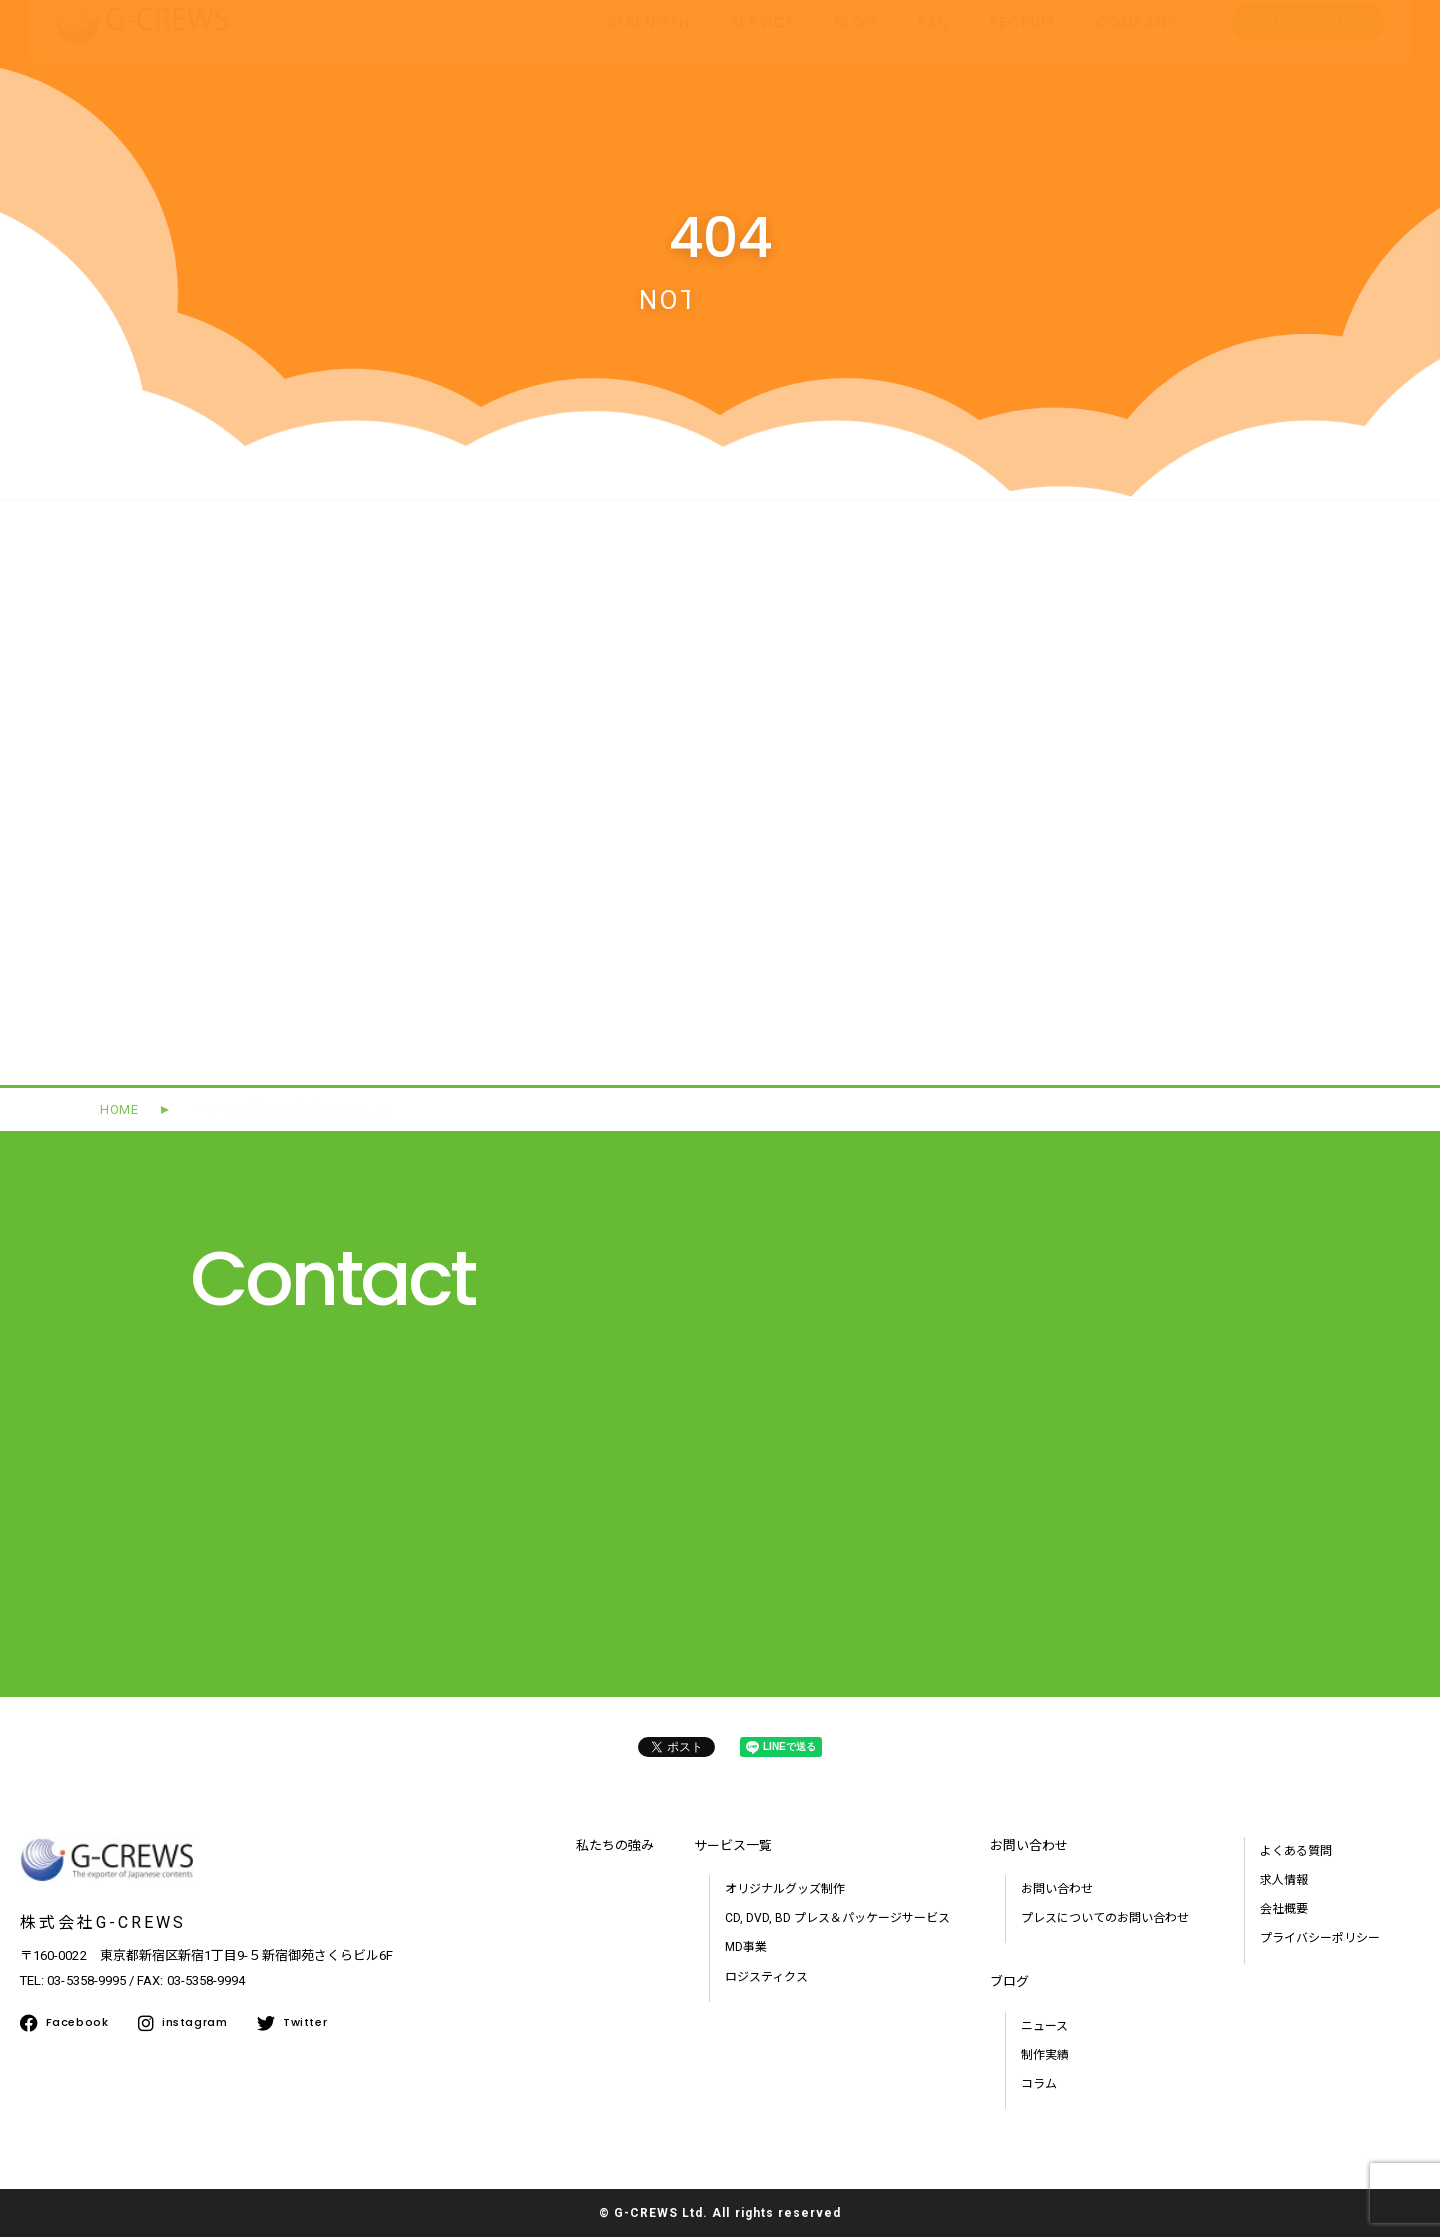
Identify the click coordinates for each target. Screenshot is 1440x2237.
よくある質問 (1296, 1851)
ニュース (1044, 2026)
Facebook (64, 2023)
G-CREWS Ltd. (661, 2213)
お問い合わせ (1057, 1889)
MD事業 (746, 1947)
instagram (182, 2023)
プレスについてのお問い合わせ (1105, 1918)
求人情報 (1284, 1880)
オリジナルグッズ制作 (785, 1889)
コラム (1039, 2084)
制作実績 (1045, 2055)
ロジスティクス (766, 1977)
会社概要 (1284, 1909)
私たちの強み (615, 1845)
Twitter (292, 2023)
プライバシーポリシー (1320, 1938)
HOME (119, 1109)
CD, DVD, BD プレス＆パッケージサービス (837, 1918)
